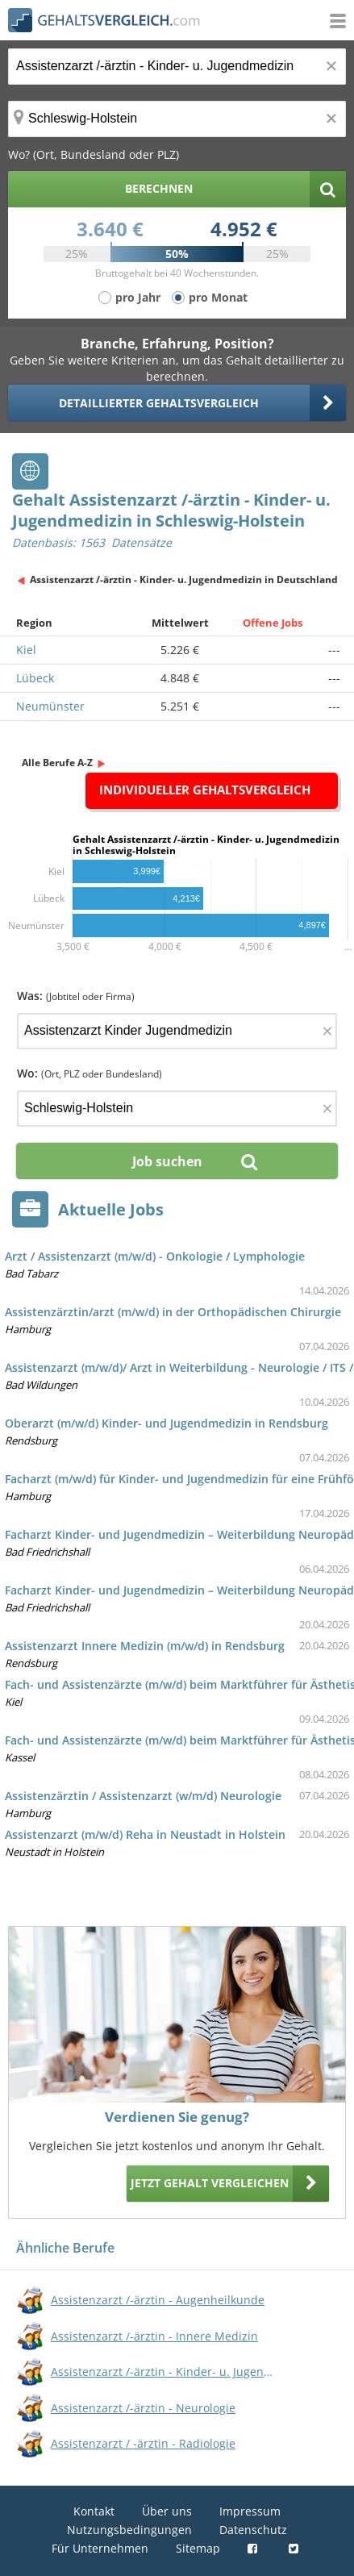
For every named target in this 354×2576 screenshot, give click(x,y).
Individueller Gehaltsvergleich (204, 790)
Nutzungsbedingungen (129, 2529)
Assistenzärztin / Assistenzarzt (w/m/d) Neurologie (143, 1795)
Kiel (26, 649)
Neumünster (50, 706)
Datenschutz (253, 2529)
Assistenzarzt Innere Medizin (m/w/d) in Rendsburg (145, 1645)
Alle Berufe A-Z (57, 762)
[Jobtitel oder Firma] (177, 1031)
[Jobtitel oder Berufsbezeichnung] (177, 66)
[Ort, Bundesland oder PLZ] (177, 119)
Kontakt (94, 2511)
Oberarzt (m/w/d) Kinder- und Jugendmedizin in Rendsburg (166, 1423)
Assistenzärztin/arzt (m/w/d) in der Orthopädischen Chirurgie (173, 1311)
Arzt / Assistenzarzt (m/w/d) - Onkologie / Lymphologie (155, 1256)
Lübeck (35, 678)
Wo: (89, 1073)
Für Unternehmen (100, 2548)
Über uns (167, 2511)
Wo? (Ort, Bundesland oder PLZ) (93, 154)
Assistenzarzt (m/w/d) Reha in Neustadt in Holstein (145, 1834)
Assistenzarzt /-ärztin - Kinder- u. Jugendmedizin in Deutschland (184, 579)
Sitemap (198, 2548)
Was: (76, 995)
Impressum (250, 2511)
